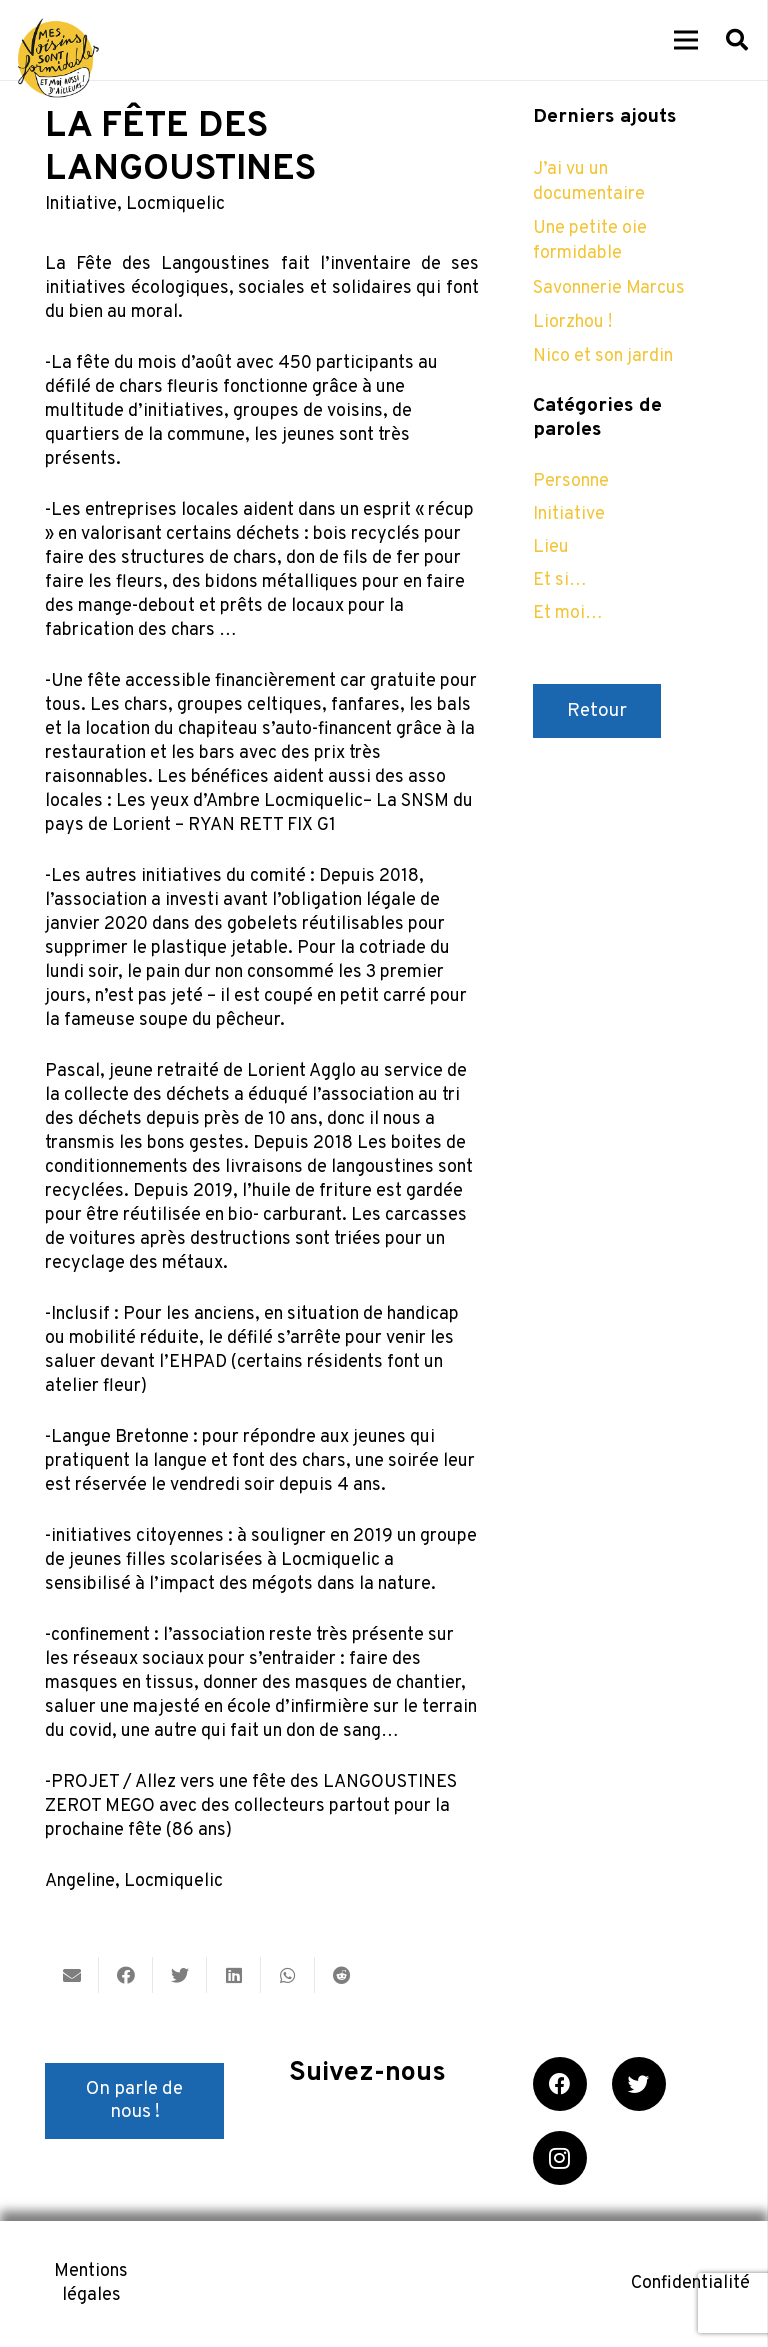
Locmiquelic (175, 204)
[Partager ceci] (126, 1975)
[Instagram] (560, 2158)
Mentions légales (91, 2283)
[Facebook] (560, 2084)
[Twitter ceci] (180, 1975)
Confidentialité (690, 2283)
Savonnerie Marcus (609, 288)
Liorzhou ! (572, 322)
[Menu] (686, 40)
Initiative (81, 204)
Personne (571, 481)
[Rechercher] (737, 40)
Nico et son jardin (603, 356)
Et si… (560, 580)
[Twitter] (639, 2084)
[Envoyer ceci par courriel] (72, 1975)
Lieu (551, 547)
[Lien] (58, 58)
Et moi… (568, 613)
